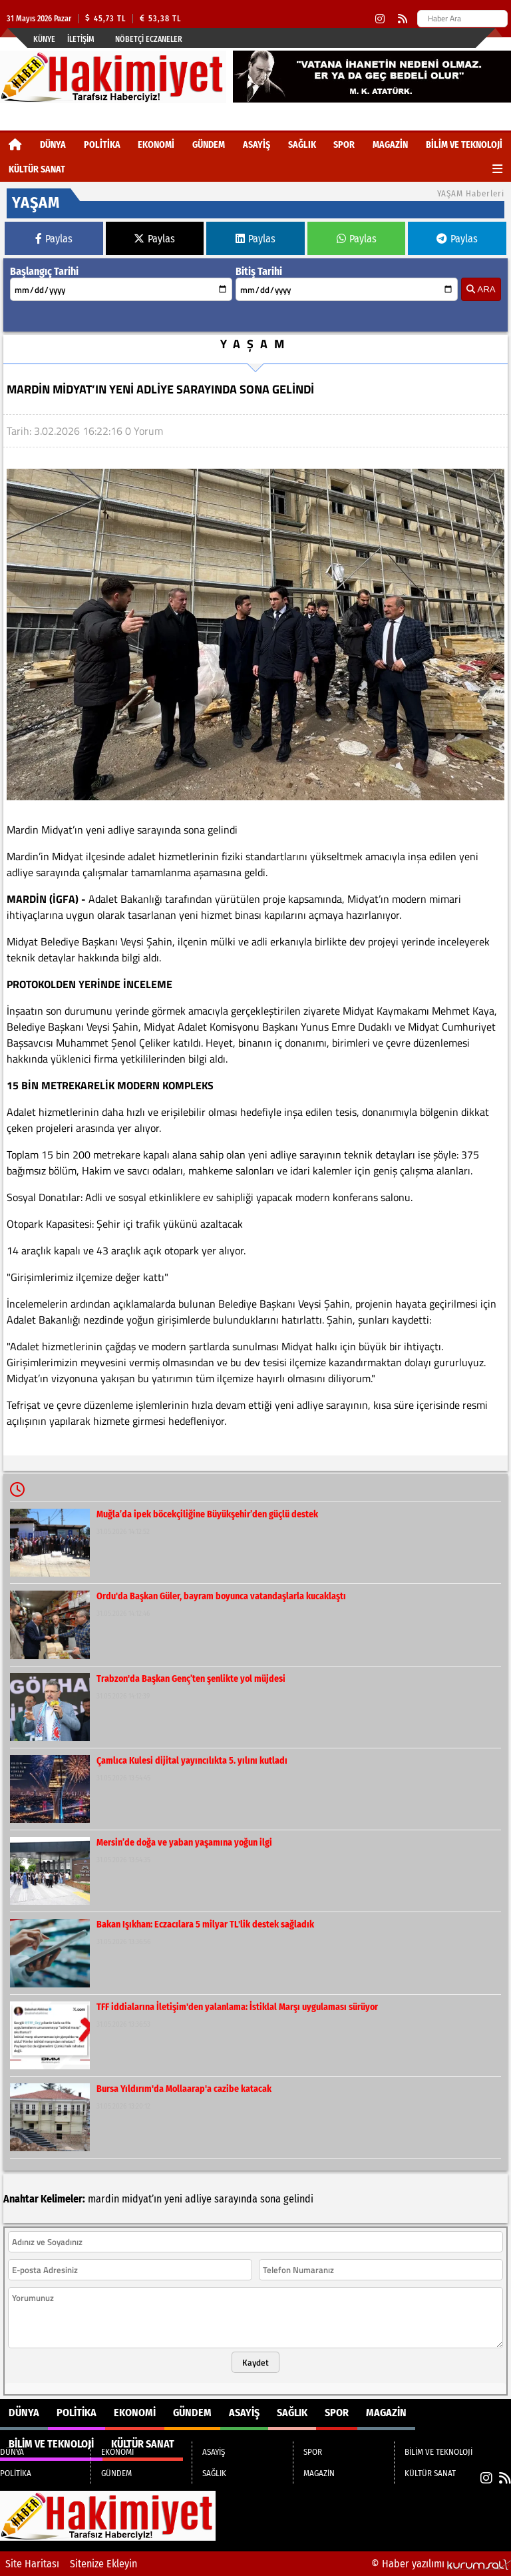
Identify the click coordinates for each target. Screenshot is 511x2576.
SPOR (344, 144)
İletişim (80, 39)
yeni (173, 2198)
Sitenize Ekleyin (103, 2563)
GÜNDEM (208, 144)
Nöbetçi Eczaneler (148, 39)
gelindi (298, 2198)
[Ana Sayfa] (15, 144)
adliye (198, 2198)
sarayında (235, 2198)
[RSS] (402, 19)
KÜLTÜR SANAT (37, 169)
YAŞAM (255, 344)
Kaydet (255, 2362)
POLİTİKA (102, 144)
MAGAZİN (390, 144)
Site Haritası (32, 2563)
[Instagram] (380, 19)
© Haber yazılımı (441, 2563)
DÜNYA (53, 144)
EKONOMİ (156, 144)
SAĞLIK (302, 144)
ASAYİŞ (256, 144)
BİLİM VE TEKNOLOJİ (464, 144)
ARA (480, 289)
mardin (103, 2198)
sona (270, 2198)
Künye (44, 39)
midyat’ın (142, 2198)
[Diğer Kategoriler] (497, 169)
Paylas (54, 238)
